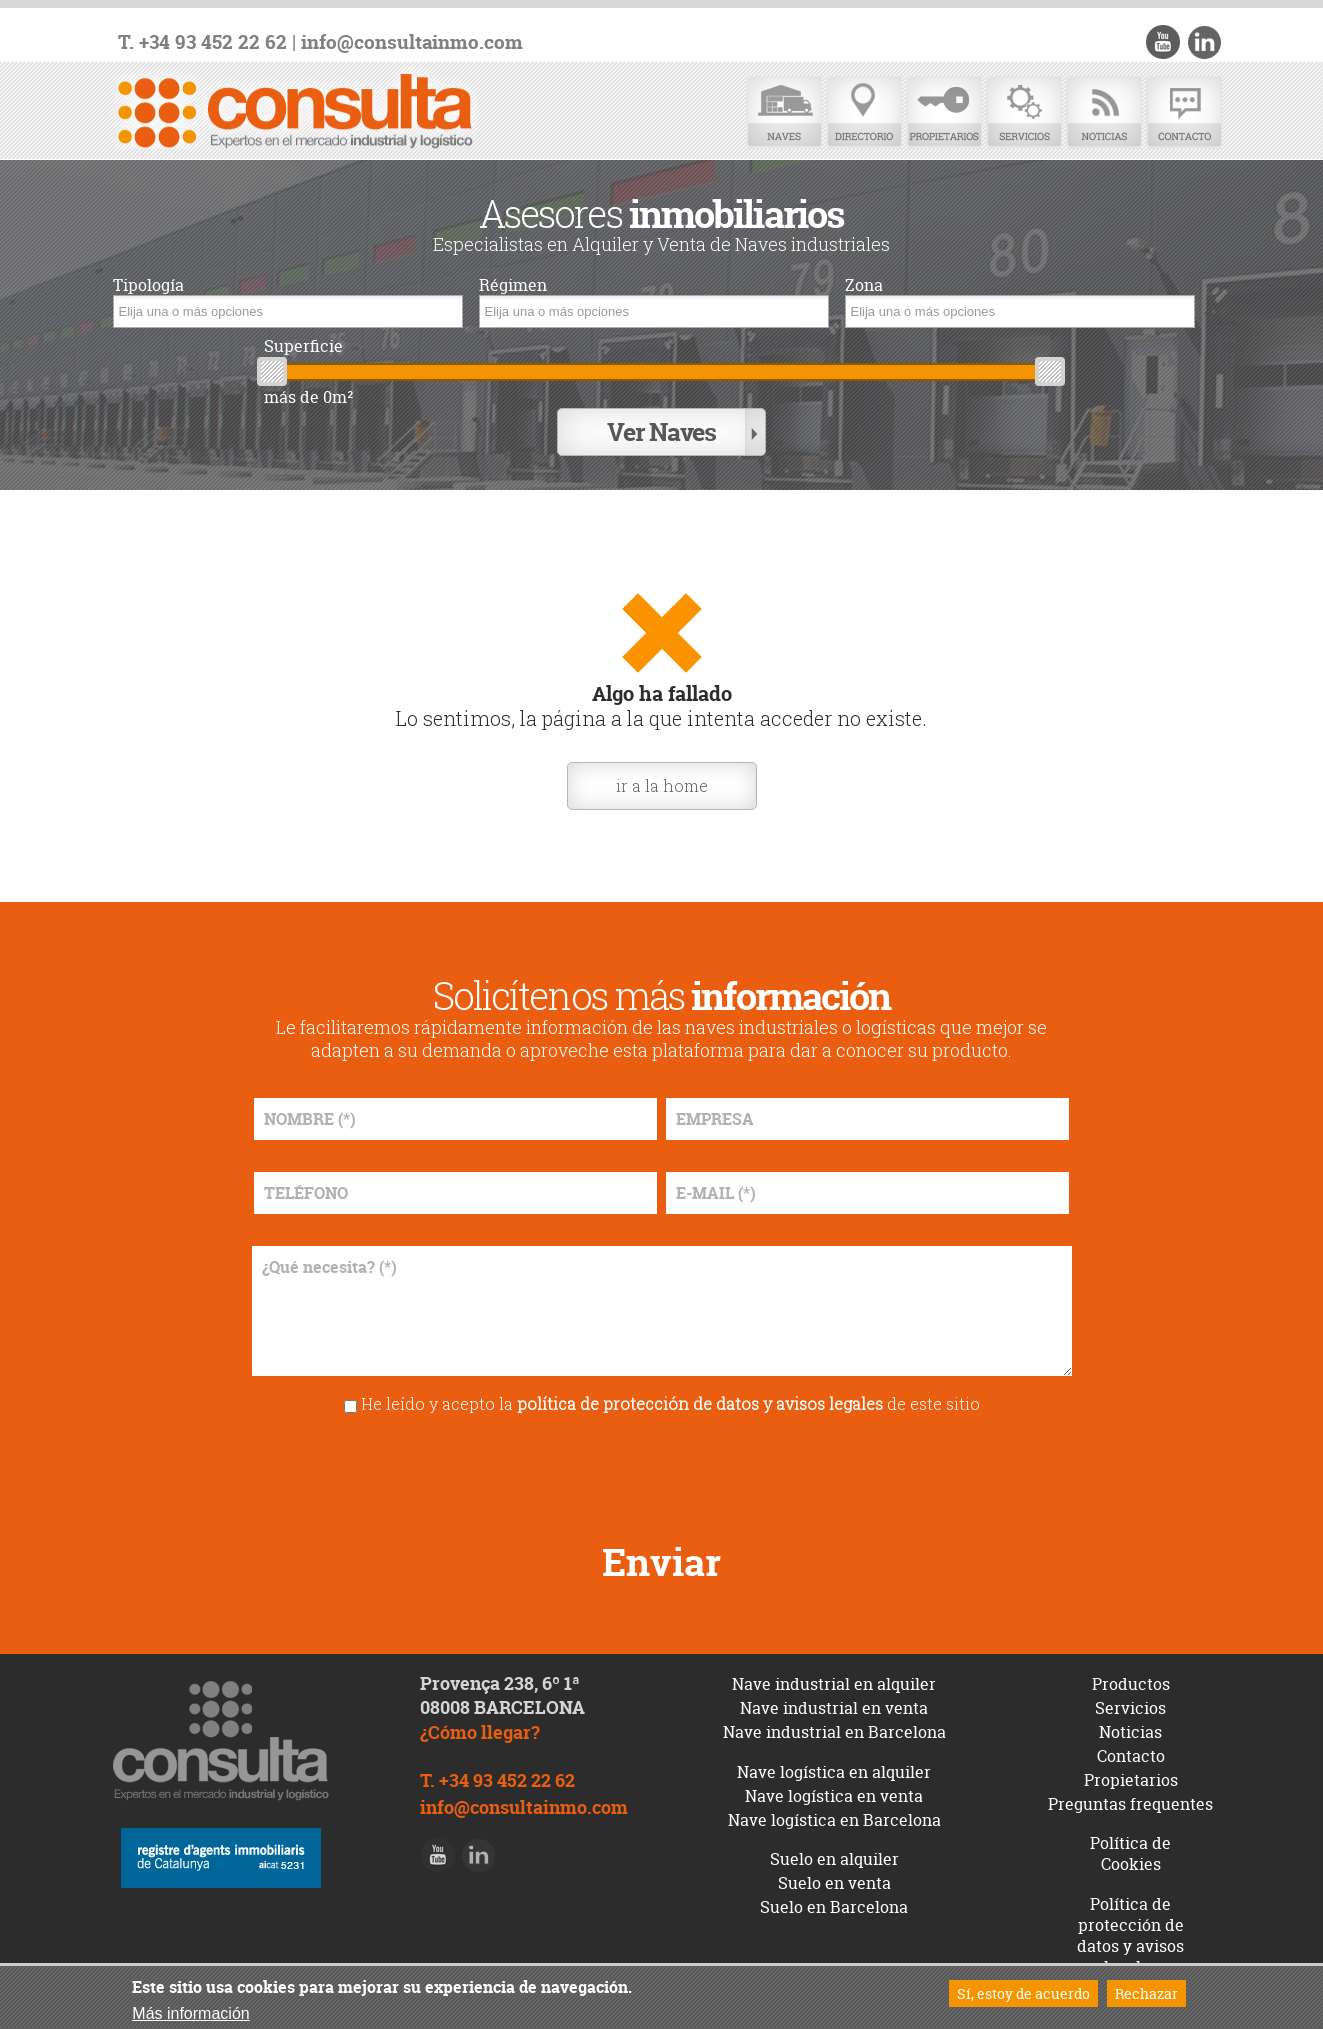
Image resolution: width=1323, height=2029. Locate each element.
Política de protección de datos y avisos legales (1130, 1935)
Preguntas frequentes (1130, 1804)
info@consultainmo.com (412, 42)
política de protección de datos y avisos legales (700, 1403)
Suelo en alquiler (834, 1859)
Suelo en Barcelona (834, 1907)
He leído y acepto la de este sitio (670, 1403)
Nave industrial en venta (834, 1708)
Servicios (1024, 112)
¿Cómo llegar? (480, 1732)
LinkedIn (1204, 42)
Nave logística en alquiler (834, 1772)
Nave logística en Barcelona (834, 1820)
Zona (864, 285)
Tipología (148, 285)
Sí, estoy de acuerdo (1023, 1993)
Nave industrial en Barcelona (834, 1732)
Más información (190, 2013)
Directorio (864, 112)
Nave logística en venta (834, 1796)
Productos (1131, 1684)
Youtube (1163, 42)
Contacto (1184, 112)
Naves (784, 112)
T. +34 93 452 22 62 (202, 42)
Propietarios (944, 112)
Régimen (513, 285)
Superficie (303, 346)
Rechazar (1146, 1993)
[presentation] (662, 1471)
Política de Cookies (1130, 1853)
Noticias (1104, 112)
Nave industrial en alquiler (834, 1684)
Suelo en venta (834, 1883)
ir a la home (662, 785)
